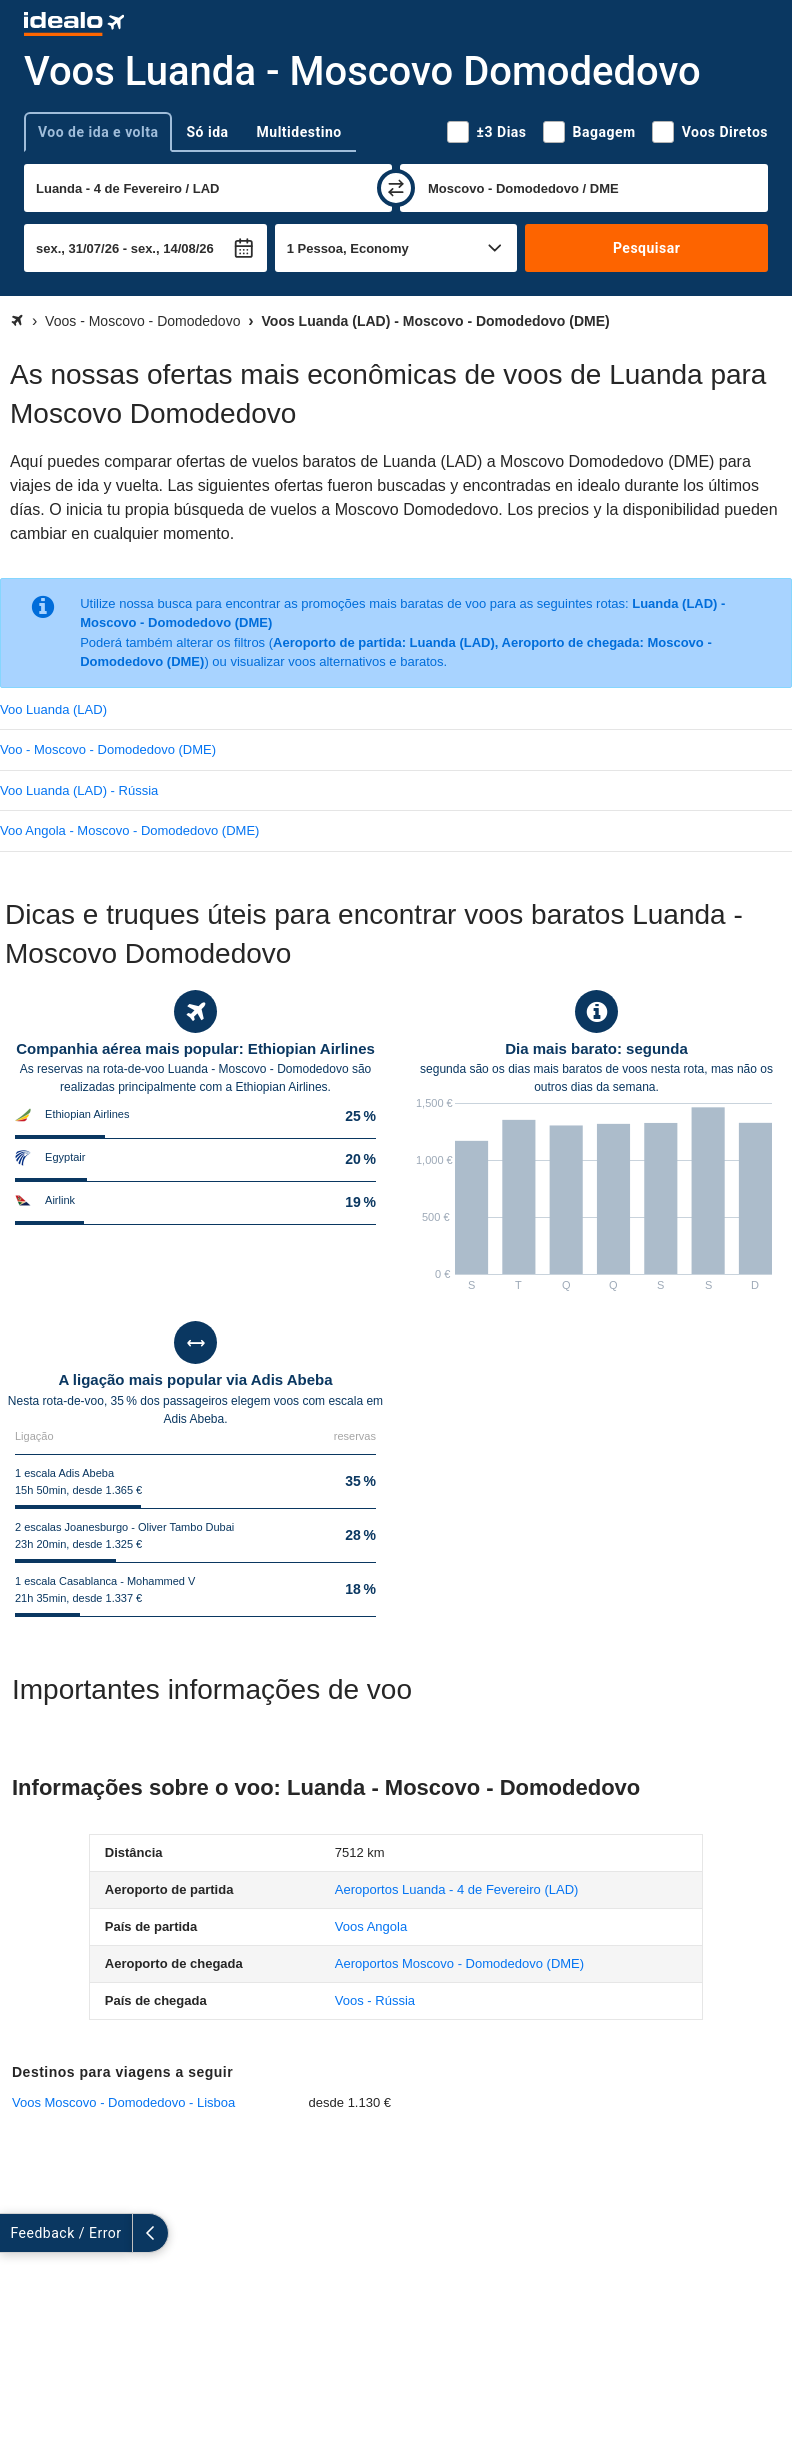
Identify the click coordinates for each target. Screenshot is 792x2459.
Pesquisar (646, 248)
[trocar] (396, 188)
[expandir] (18, 2233)
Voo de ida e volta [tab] (98, 132)
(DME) (459, 1963)
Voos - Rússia (375, 2000)
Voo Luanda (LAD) (53, 709)
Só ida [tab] (207, 132)
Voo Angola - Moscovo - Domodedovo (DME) (129, 830)
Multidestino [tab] (299, 132)
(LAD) (457, 1889)
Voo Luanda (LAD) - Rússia (79, 790)
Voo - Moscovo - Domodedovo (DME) (108, 749)
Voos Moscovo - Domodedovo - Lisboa (123, 2102)
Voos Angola (371, 1926)
